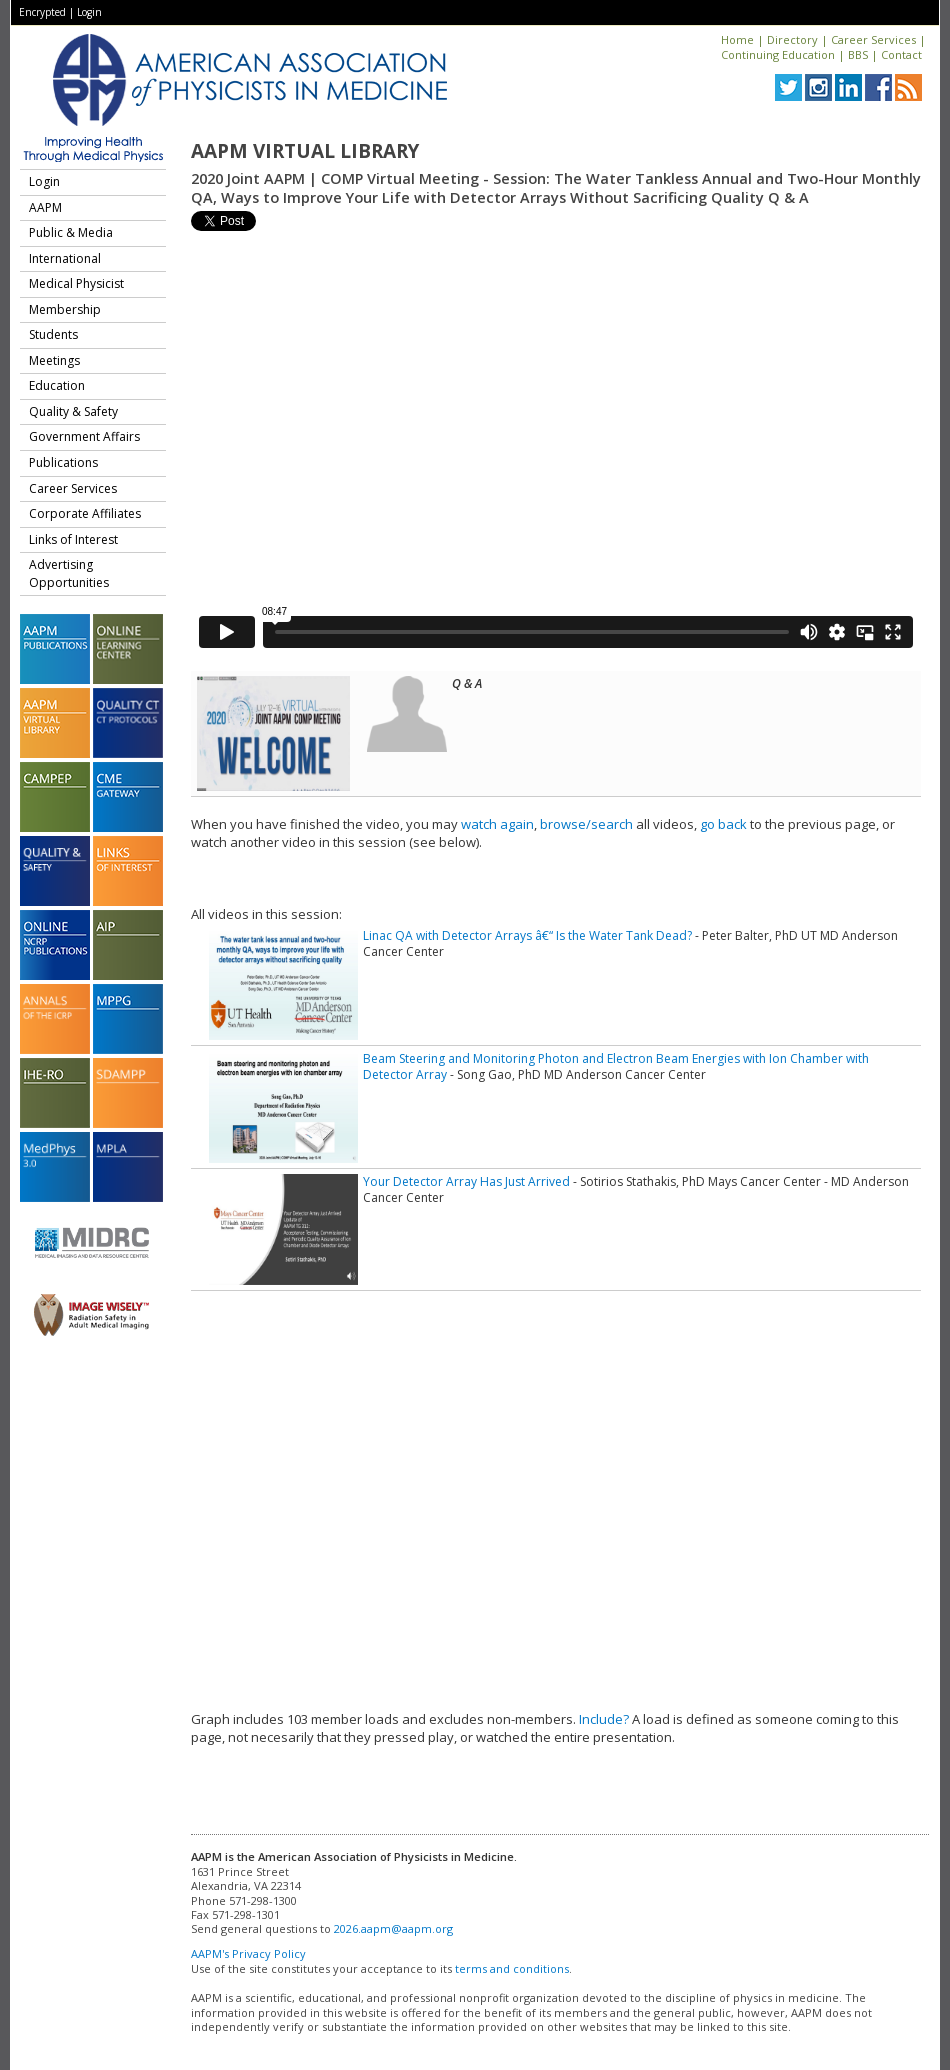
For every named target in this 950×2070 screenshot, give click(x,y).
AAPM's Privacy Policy (248, 1953)
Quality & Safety (73, 411)
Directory (792, 39)
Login (89, 12)
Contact (901, 54)
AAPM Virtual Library (305, 151)
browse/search (586, 824)
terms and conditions (512, 1968)
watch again (497, 824)
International (65, 258)
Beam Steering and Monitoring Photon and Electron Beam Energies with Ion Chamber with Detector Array (616, 1066)
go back (723, 824)
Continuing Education (778, 54)
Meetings (54, 360)
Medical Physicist (76, 283)
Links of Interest (73, 539)
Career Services (873, 39)
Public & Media (71, 232)
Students (53, 334)
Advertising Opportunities (69, 573)
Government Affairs (84, 436)
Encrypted (42, 12)
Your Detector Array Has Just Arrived (466, 1181)
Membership (65, 309)
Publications (63, 462)
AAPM (45, 207)
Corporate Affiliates (85, 513)
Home (737, 39)
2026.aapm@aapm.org (393, 1928)
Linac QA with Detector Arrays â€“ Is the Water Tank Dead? (527, 935)
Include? (604, 1719)
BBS (858, 54)
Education (57, 385)
